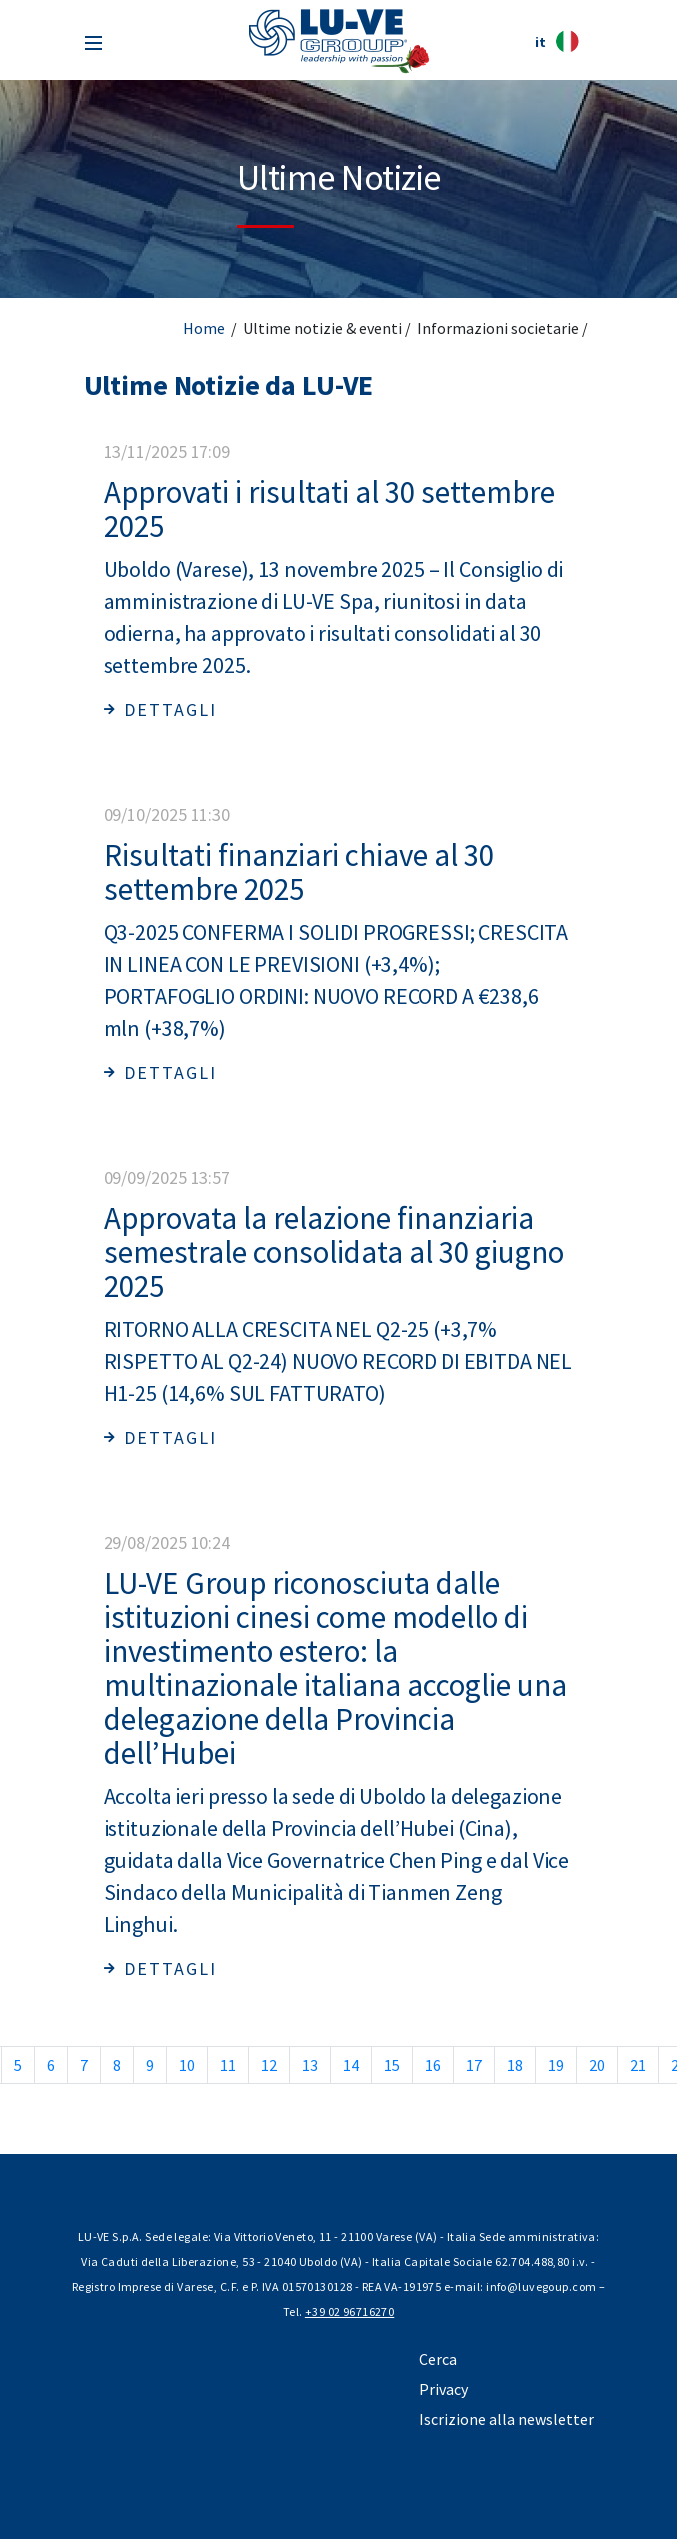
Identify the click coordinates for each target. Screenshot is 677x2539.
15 (392, 2065)
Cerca (438, 2359)
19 (556, 2065)
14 (351, 2065)
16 (433, 2065)
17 (474, 2065)
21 (638, 2065)
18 (515, 2065)
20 (597, 2065)
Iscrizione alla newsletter (506, 2419)
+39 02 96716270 (349, 2311)
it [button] (557, 41)
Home (204, 328)
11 (228, 2065)
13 (310, 2065)
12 (269, 2065)
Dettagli (160, 709)
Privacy (443, 2389)
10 (187, 2065)
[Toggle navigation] (93, 41)
